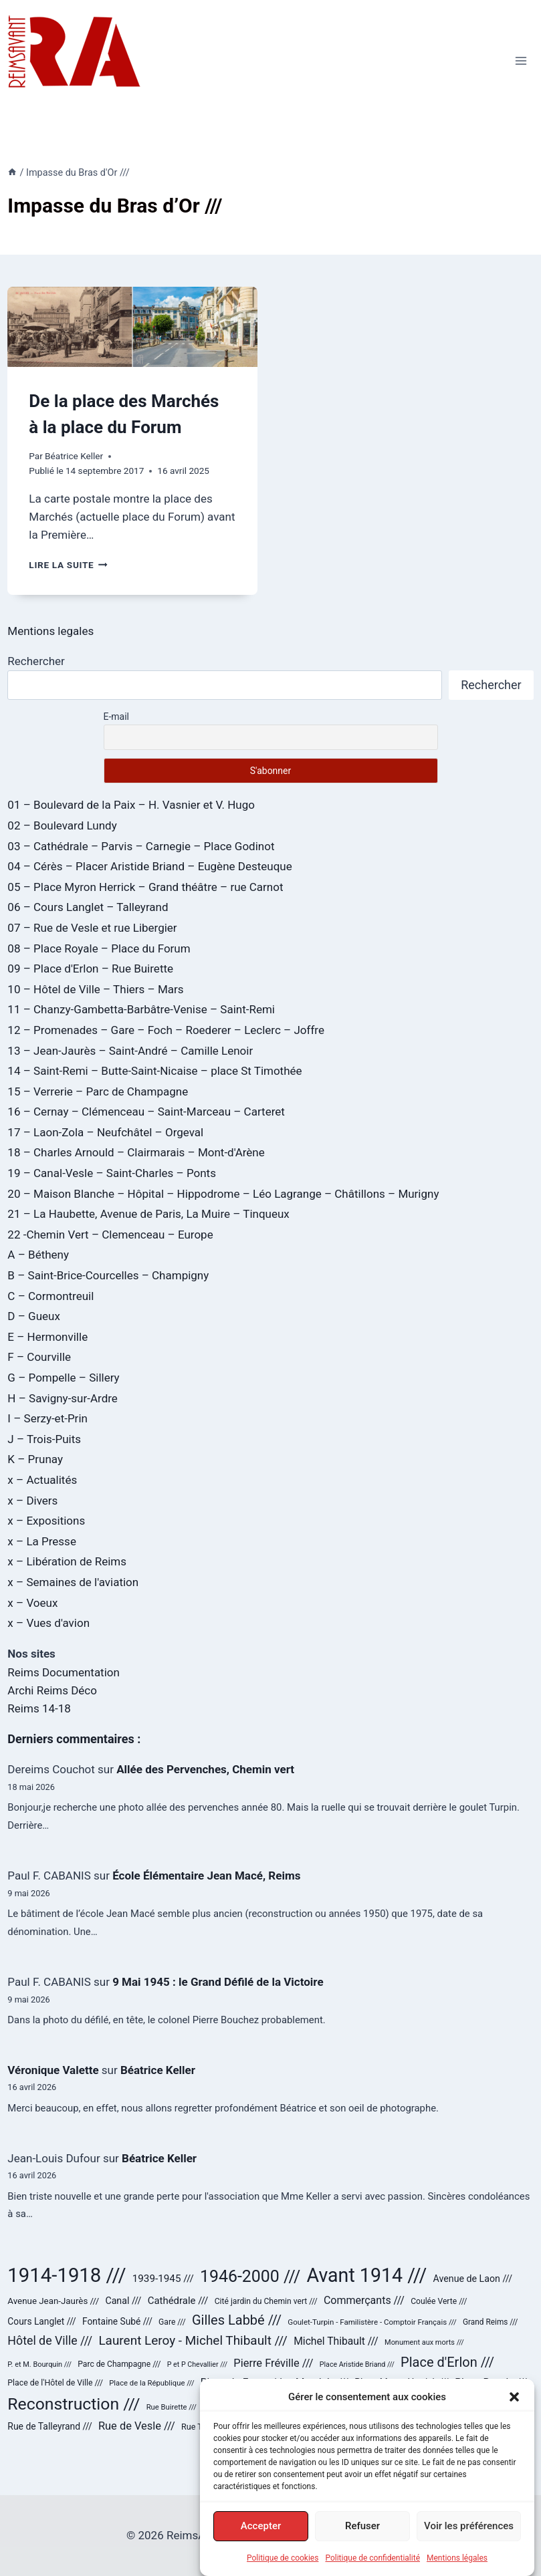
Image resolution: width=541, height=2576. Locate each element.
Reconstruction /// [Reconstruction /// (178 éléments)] (73, 2404)
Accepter (261, 2536)
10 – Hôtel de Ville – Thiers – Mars (95, 989)
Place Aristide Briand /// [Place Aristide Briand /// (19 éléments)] (357, 2364)
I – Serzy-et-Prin (47, 1418)
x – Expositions (46, 1520)
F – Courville (39, 1357)
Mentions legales (50, 631)
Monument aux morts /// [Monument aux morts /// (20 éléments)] (424, 2342)
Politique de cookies (282, 2568)
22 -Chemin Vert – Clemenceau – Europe (110, 1234)
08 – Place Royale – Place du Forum (98, 948)
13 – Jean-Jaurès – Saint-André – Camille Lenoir (130, 1050)
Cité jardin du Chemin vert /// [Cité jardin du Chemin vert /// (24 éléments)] (266, 2301)
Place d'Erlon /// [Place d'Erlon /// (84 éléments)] (447, 2362)
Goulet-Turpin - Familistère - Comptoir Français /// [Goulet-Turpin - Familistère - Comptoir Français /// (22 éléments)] (372, 2322)
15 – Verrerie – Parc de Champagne (97, 1091)
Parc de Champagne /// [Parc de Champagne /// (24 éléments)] (119, 2364)
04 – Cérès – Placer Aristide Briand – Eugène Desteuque (149, 866)
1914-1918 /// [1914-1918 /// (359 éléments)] (66, 2275)
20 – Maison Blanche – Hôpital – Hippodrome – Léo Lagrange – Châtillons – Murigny (223, 1193)
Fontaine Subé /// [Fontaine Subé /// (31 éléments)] (117, 2321)
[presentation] (132, 327)
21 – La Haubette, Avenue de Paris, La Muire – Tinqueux (148, 1213)
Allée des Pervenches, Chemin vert (205, 1769)
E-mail (117, 716)
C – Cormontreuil (50, 1296)
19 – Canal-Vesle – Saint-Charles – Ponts (111, 1173)
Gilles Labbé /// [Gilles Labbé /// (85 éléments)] (237, 2320)
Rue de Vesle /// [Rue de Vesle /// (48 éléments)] (136, 2426)
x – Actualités (42, 1480)
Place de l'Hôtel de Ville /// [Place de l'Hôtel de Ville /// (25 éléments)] (55, 2383)
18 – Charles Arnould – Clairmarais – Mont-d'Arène (135, 1152)
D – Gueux (33, 1316)
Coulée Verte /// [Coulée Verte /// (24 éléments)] (439, 2301)
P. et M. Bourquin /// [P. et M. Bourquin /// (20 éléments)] (39, 2364)
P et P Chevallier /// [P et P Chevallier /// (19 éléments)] (197, 2364)
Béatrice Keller (74, 455)
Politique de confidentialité (372, 2568)
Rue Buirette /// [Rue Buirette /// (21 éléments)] (171, 2407)
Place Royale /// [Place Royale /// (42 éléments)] (491, 2382)
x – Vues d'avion (48, 1623)
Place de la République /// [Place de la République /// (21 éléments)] (151, 2383)
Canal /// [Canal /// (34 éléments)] (123, 2300)
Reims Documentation (63, 1672)
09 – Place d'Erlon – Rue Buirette (90, 968)
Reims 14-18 (38, 1708)
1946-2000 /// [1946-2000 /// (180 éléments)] (250, 2276)
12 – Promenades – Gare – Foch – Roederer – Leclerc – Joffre (165, 1030)
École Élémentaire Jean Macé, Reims (206, 1875)
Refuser (362, 2536)
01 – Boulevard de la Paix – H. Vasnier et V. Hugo (131, 804)
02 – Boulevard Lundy (61, 825)
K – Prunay (35, 1459)
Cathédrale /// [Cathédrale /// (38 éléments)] (178, 2301)
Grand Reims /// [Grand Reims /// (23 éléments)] (490, 2322)
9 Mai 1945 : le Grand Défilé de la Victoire (217, 1981)
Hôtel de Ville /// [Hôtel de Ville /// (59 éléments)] (49, 2340)
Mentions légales (457, 2568)
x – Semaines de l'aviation (72, 1582)
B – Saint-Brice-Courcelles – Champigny (108, 1275)
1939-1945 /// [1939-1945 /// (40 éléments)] (163, 2279)
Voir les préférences (469, 2536)
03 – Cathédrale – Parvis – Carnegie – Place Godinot (140, 846)
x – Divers (32, 1500)
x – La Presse (41, 1541)
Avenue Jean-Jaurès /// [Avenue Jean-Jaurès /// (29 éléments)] (53, 2301)
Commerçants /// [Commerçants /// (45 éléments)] (364, 2300)
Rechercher (35, 661)
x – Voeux (32, 1602)
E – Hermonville (47, 1336)
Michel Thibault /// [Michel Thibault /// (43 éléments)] (336, 2341)
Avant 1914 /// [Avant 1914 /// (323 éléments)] (367, 2275)
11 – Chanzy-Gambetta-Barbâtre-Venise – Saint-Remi (141, 1009)
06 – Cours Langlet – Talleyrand (87, 907)
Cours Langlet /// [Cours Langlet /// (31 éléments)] (41, 2321)
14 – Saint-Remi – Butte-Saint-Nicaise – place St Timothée (154, 1070)
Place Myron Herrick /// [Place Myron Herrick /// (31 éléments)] (401, 2382)
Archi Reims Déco (52, 1690)
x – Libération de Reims (66, 1561)
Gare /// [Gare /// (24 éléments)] (172, 2322)
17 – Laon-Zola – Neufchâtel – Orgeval (105, 1132)
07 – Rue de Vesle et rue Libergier (92, 927)
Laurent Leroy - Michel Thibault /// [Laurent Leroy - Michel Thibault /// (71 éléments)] (193, 2340)
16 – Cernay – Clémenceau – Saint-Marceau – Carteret (146, 1111)
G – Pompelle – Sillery (63, 1377)
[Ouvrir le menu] (521, 60)
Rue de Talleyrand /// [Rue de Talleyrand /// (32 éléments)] (49, 2426)
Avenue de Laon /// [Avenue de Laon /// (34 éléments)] (472, 2278)
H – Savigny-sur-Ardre (62, 1398)
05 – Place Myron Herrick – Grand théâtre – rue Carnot (145, 887)
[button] (514, 2407)
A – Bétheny (38, 1254)
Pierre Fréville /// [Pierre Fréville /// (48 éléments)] (273, 2363)
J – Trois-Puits (44, 1439)
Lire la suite (68, 564)
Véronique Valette (52, 2070)
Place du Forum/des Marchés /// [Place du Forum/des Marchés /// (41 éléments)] (274, 2382)
